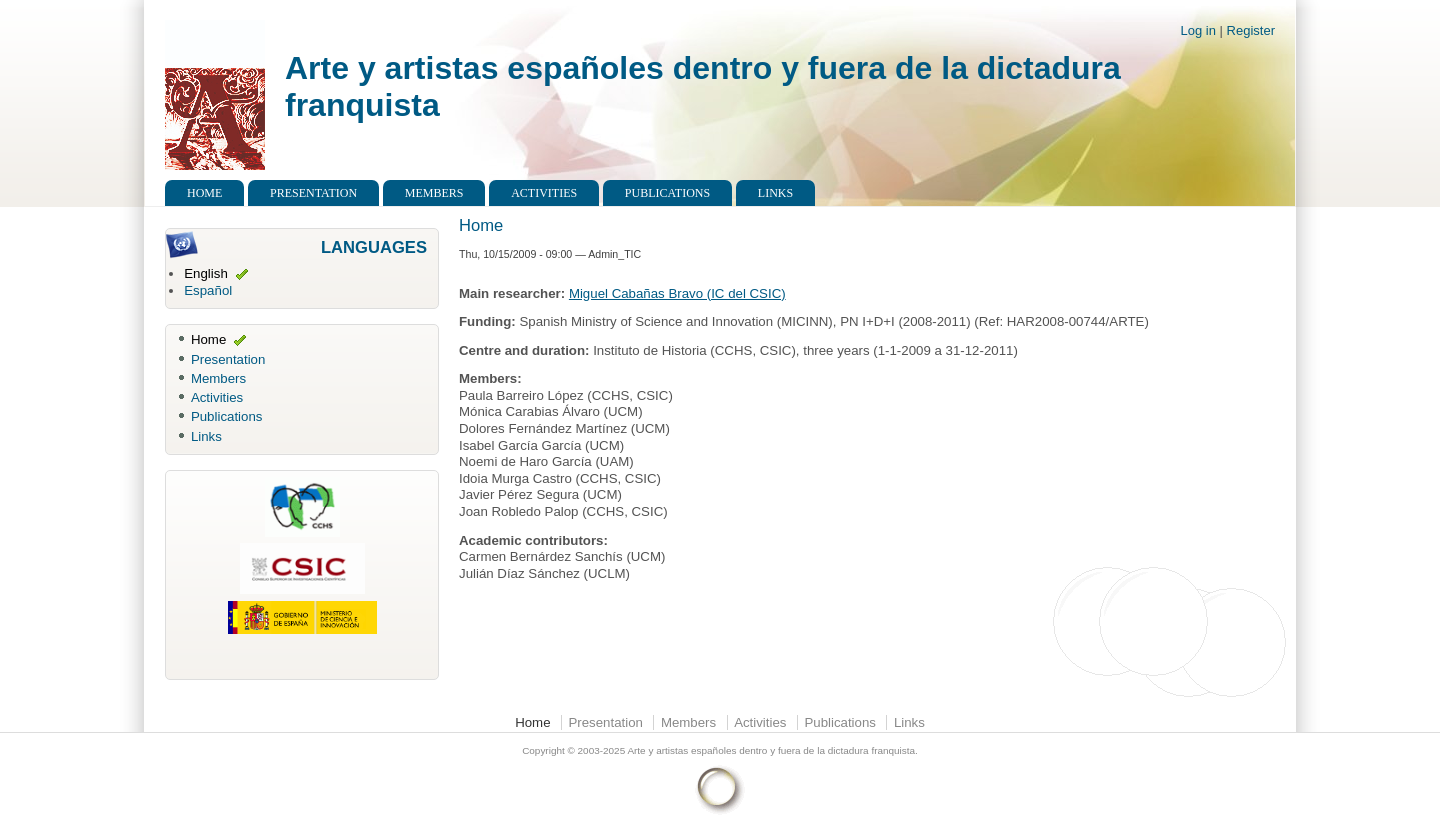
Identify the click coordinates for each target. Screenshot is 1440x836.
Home (204, 193)
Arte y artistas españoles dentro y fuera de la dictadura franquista (771, 750)
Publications (667, 193)
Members (434, 193)
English (206, 273)
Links (775, 193)
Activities (544, 193)
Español (208, 290)
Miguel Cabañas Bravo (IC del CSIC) (677, 293)
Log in (1198, 30)
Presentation (313, 193)
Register (1251, 30)
